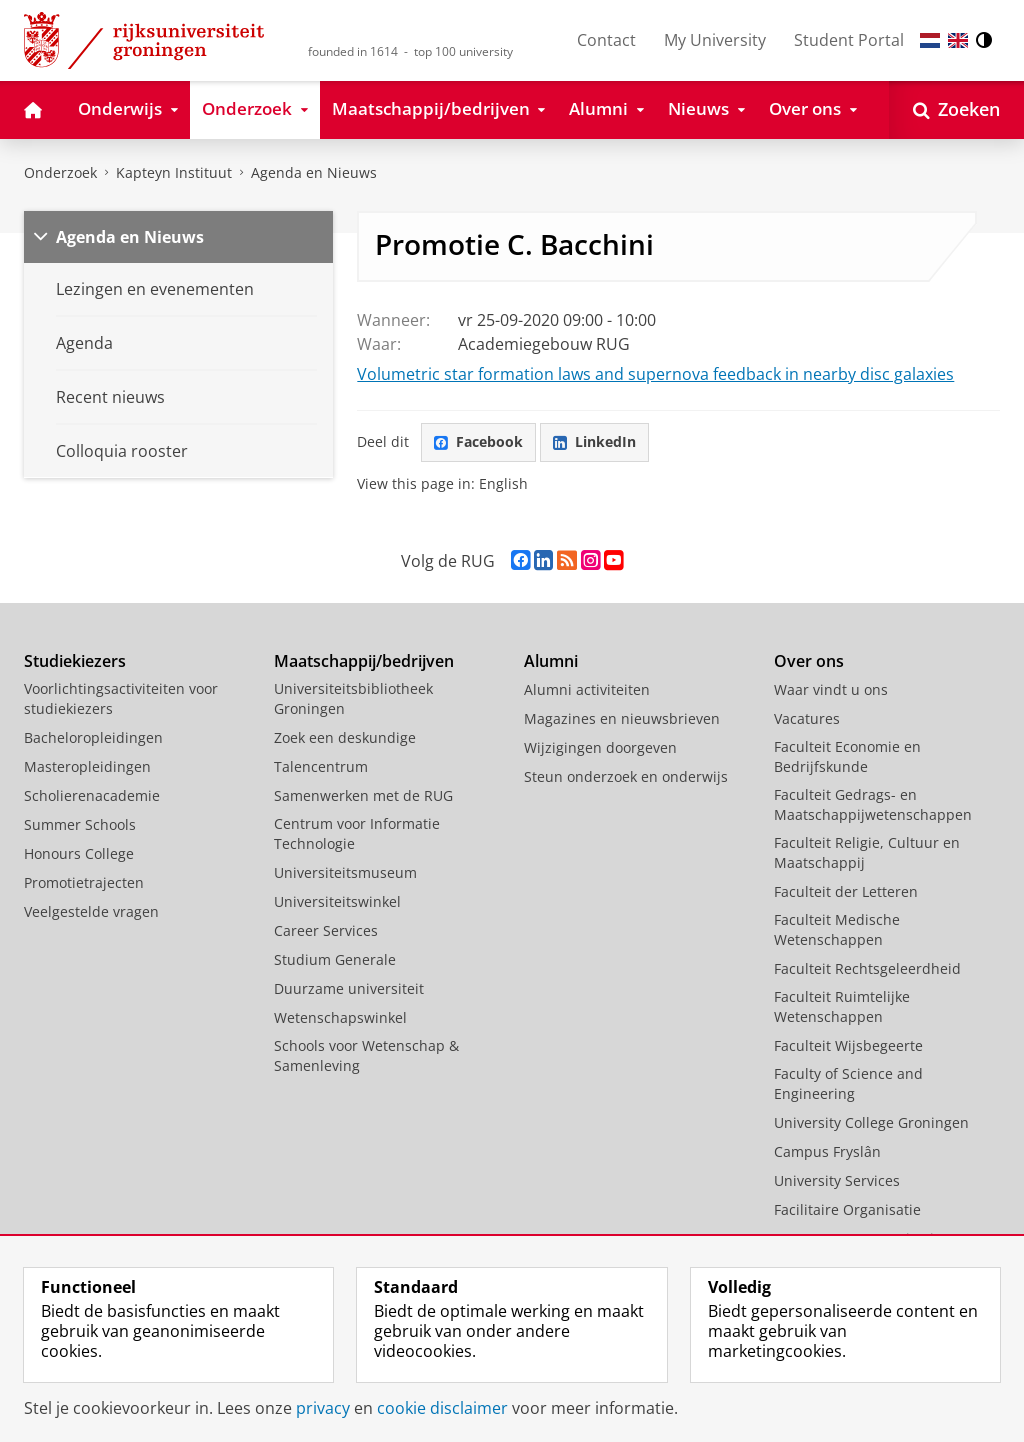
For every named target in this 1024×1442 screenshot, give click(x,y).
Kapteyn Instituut (174, 172)
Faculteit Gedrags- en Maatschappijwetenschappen (873, 804)
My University (715, 40)
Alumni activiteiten (587, 689)
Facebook (478, 441)
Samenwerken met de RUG (363, 795)
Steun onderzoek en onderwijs (626, 776)
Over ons (809, 661)
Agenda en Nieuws (314, 172)
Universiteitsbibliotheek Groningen (353, 698)
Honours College (79, 853)
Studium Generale (335, 959)
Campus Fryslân (827, 1151)
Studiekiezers (75, 661)
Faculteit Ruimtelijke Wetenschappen (842, 1006)
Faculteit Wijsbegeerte (848, 1045)
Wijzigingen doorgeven (600, 747)
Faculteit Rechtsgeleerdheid (867, 968)
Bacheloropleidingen (93, 737)
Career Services (326, 930)
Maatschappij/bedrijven (364, 661)
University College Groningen (871, 1122)
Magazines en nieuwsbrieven (622, 718)
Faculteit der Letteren (846, 891)
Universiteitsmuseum (345, 872)
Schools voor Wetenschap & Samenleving (366, 1055)
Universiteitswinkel (337, 901)
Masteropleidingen (87, 766)
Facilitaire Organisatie (847, 1209)
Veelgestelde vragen (91, 911)
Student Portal (849, 40)
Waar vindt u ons (831, 689)
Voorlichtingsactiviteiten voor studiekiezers (121, 698)
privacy (323, 1408)
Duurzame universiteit (349, 988)
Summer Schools (80, 824)
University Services (837, 1180)
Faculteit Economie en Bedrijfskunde (847, 756)
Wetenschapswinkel (340, 1017)
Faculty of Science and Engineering (848, 1083)
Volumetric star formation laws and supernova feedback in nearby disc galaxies (655, 374)
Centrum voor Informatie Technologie (357, 833)
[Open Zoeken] (956, 110)
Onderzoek (60, 172)
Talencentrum (321, 766)
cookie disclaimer (442, 1408)
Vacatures (807, 718)
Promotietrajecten (84, 882)
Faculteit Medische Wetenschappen (837, 929)
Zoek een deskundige (345, 737)
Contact (606, 40)
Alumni (551, 661)
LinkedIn (594, 441)
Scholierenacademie (92, 795)
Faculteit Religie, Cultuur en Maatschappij (867, 852)
